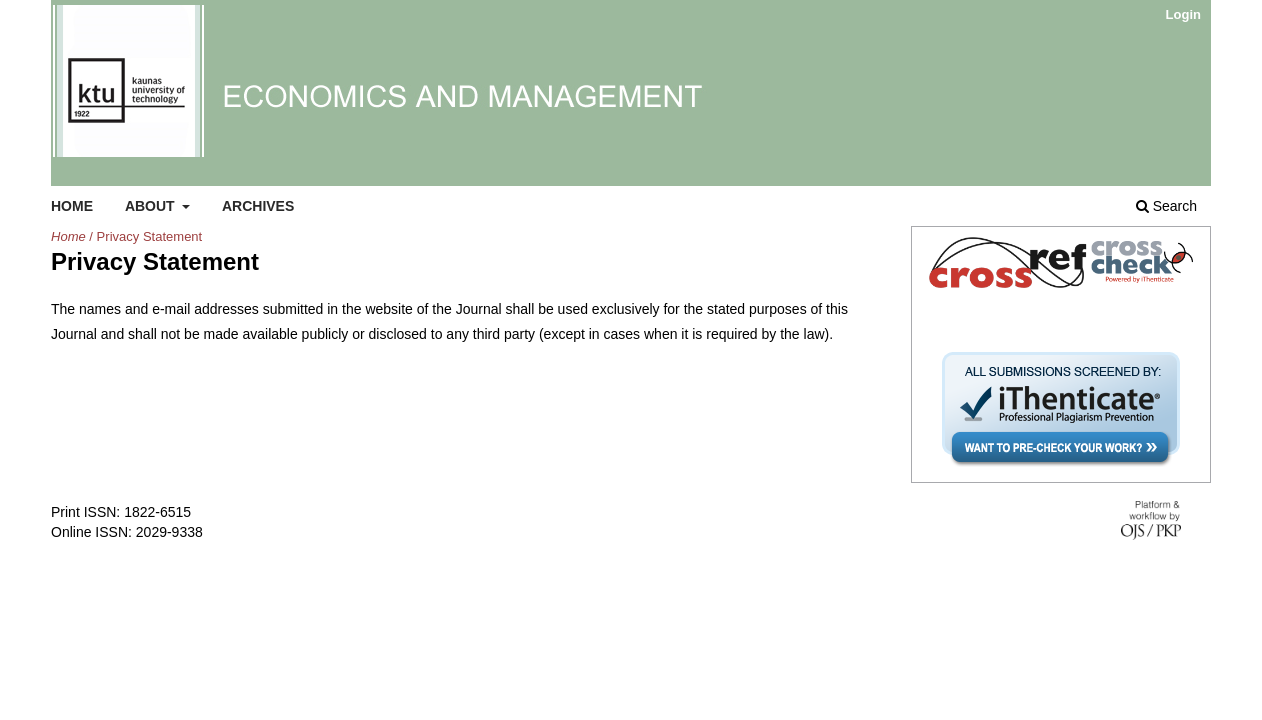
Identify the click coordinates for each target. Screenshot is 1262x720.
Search (1166, 206)
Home (72, 206)
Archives (258, 206)
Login (1183, 14)
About (152, 206)
